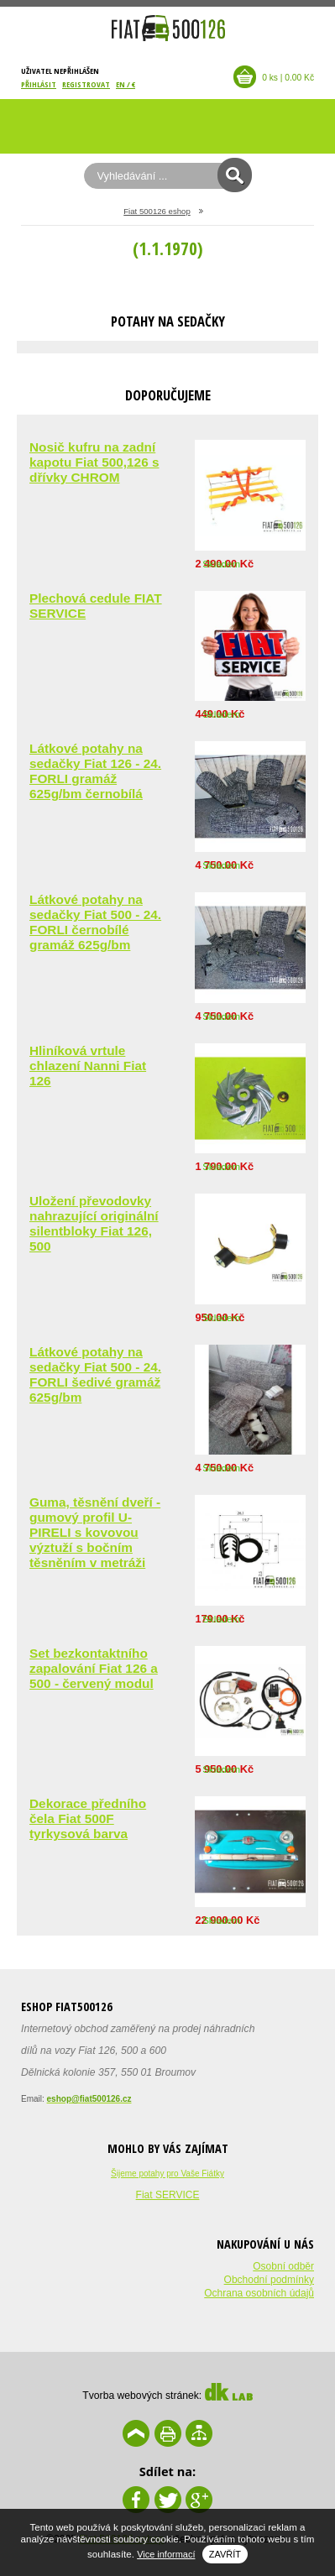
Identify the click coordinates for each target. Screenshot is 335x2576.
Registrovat (86, 84)
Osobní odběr (283, 2266)
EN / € (125, 84)
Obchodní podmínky (269, 2280)
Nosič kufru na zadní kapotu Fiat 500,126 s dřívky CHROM (94, 462)
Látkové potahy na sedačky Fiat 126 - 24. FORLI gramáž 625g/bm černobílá (95, 771)
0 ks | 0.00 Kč (288, 77)
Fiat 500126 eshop (156, 211)
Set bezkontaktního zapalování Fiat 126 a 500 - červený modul (93, 1668)
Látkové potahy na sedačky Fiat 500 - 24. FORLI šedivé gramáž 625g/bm (95, 1374)
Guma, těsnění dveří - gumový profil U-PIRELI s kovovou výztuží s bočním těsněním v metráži (94, 1532)
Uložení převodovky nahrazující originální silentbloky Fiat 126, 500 (94, 1223)
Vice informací (166, 2554)
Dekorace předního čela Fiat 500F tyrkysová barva (87, 1818)
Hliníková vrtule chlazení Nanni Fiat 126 (87, 1065)
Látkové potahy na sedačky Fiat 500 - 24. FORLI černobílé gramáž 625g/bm (95, 922)
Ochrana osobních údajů (259, 2293)
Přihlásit (38, 84)
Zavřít (225, 2554)
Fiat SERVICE (168, 2195)
